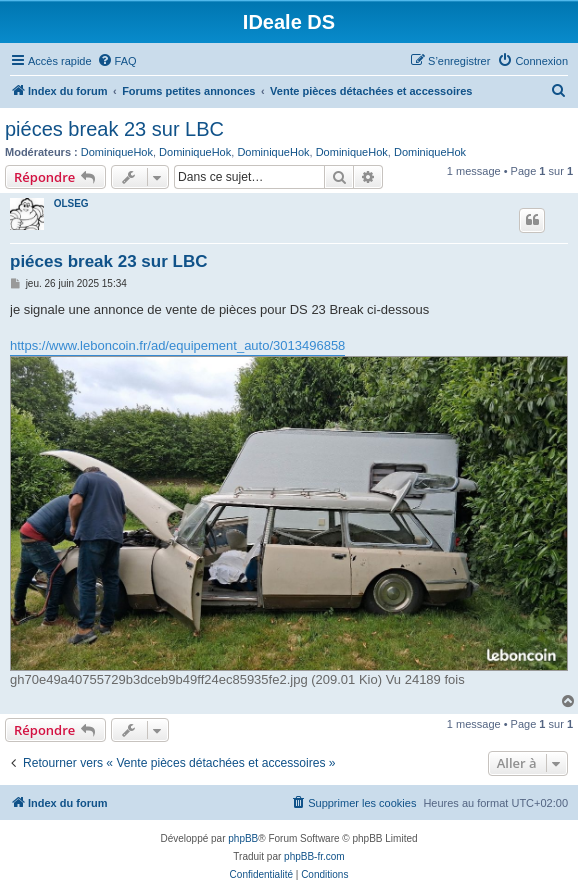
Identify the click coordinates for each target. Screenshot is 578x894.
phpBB (243, 838)
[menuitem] (117, 61)
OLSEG (71, 203)
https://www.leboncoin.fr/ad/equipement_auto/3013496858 (177, 345)
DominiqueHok (117, 152)
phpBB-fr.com (314, 856)
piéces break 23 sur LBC (114, 129)
